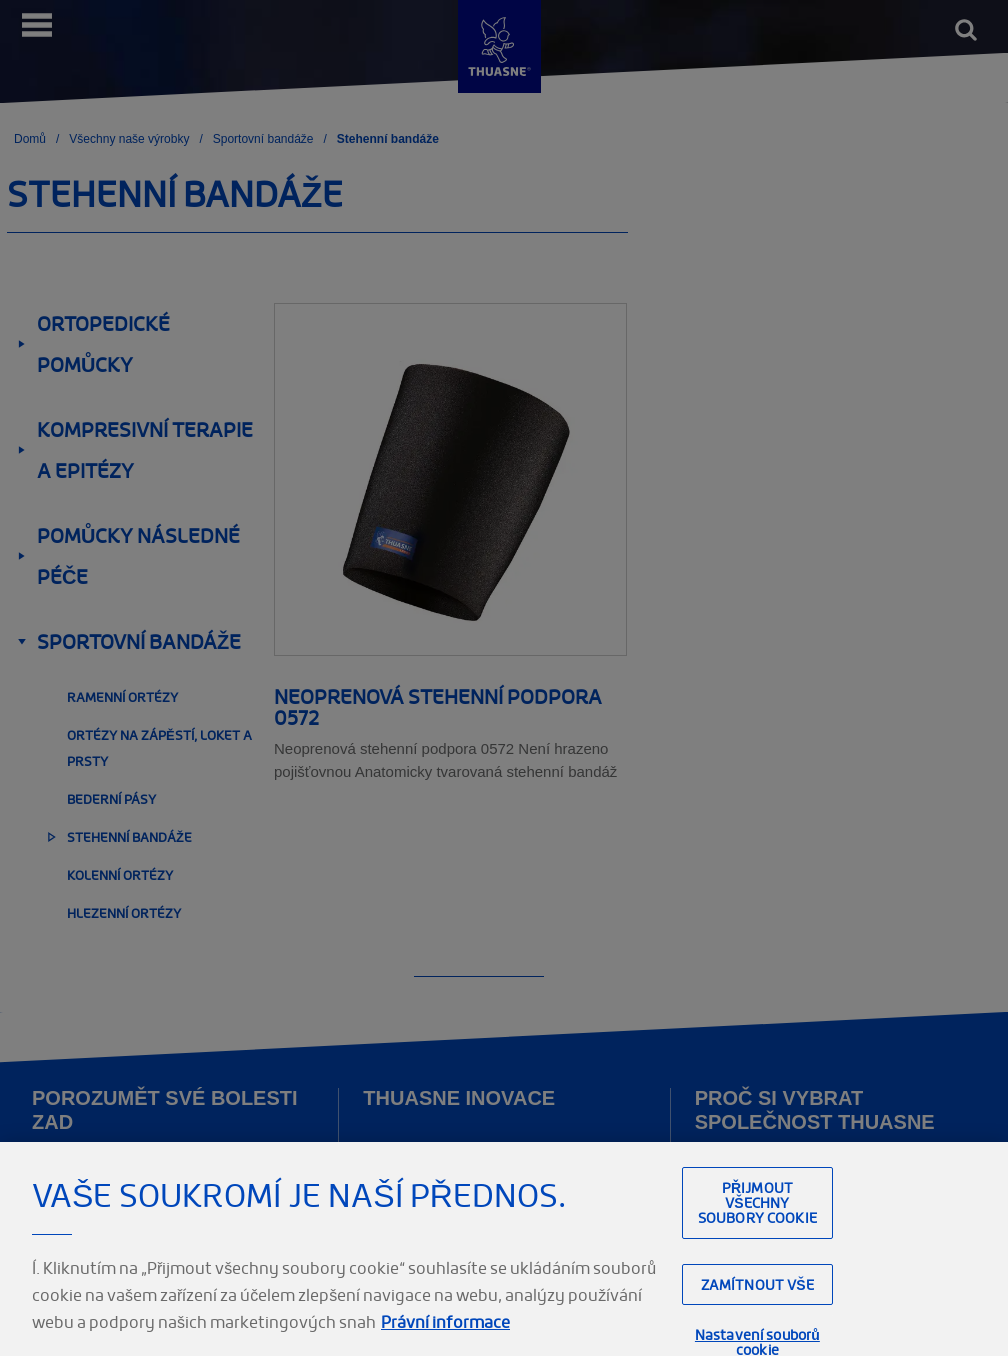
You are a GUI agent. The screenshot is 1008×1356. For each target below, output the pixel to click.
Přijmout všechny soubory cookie (757, 1216)
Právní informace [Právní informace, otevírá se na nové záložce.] (445, 1336)
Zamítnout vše (757, 1297)
